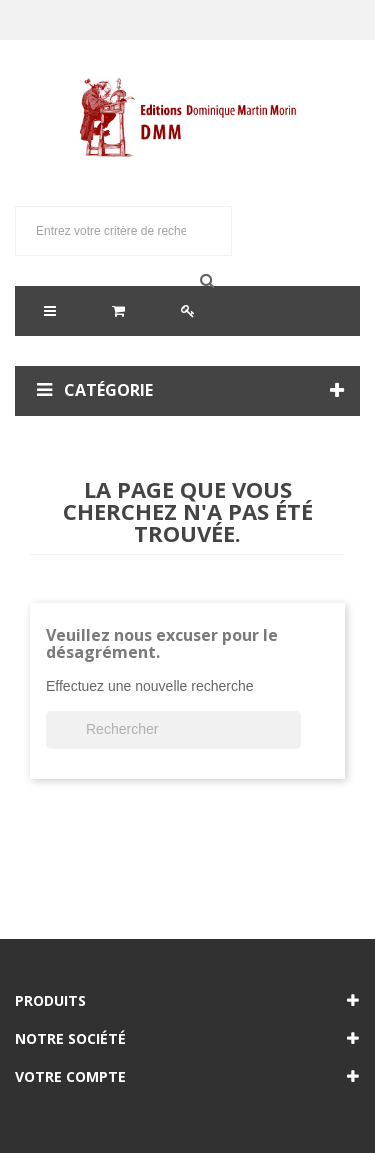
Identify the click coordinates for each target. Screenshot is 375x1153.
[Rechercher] (173, 730)
